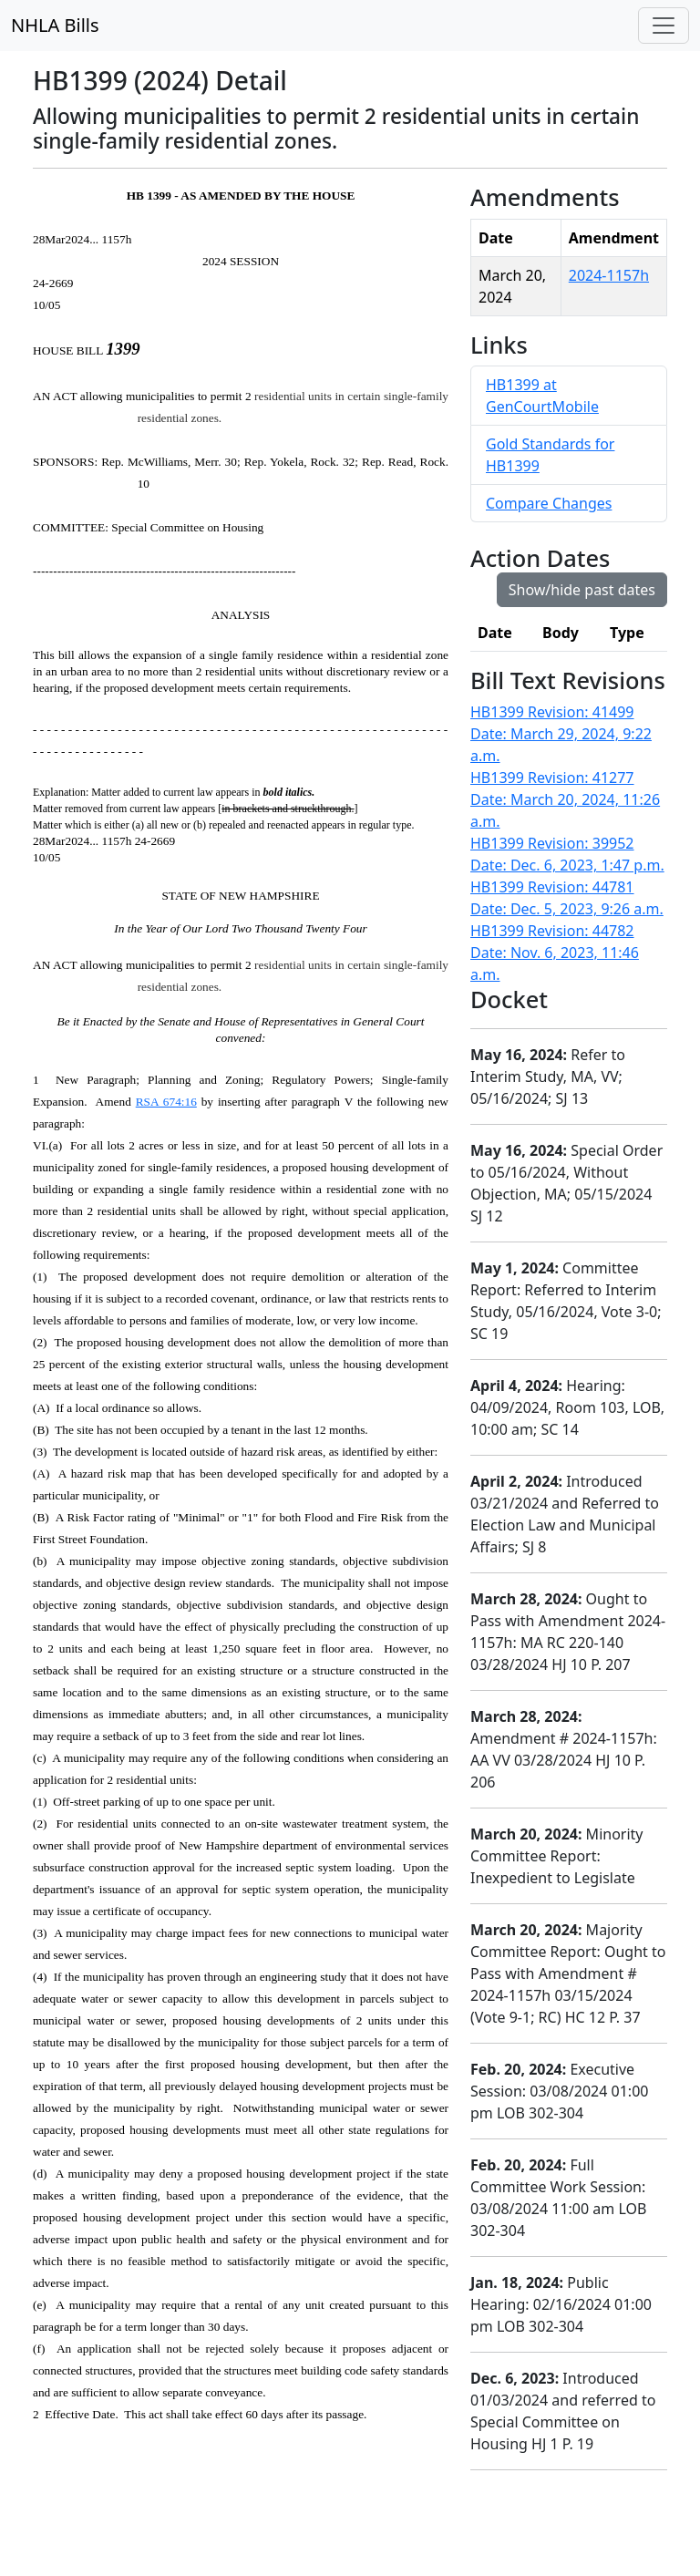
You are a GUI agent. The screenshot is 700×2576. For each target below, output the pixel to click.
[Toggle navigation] (663, 25)
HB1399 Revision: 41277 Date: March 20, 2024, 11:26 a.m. (565, 799)
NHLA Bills (55, 25)
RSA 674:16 (166, 1101)
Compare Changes (549, 503)
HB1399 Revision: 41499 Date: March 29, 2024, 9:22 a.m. (561, 734)
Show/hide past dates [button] (582, 590)
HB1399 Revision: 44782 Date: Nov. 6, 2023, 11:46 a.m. (554, 952)
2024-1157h (609, 275)
